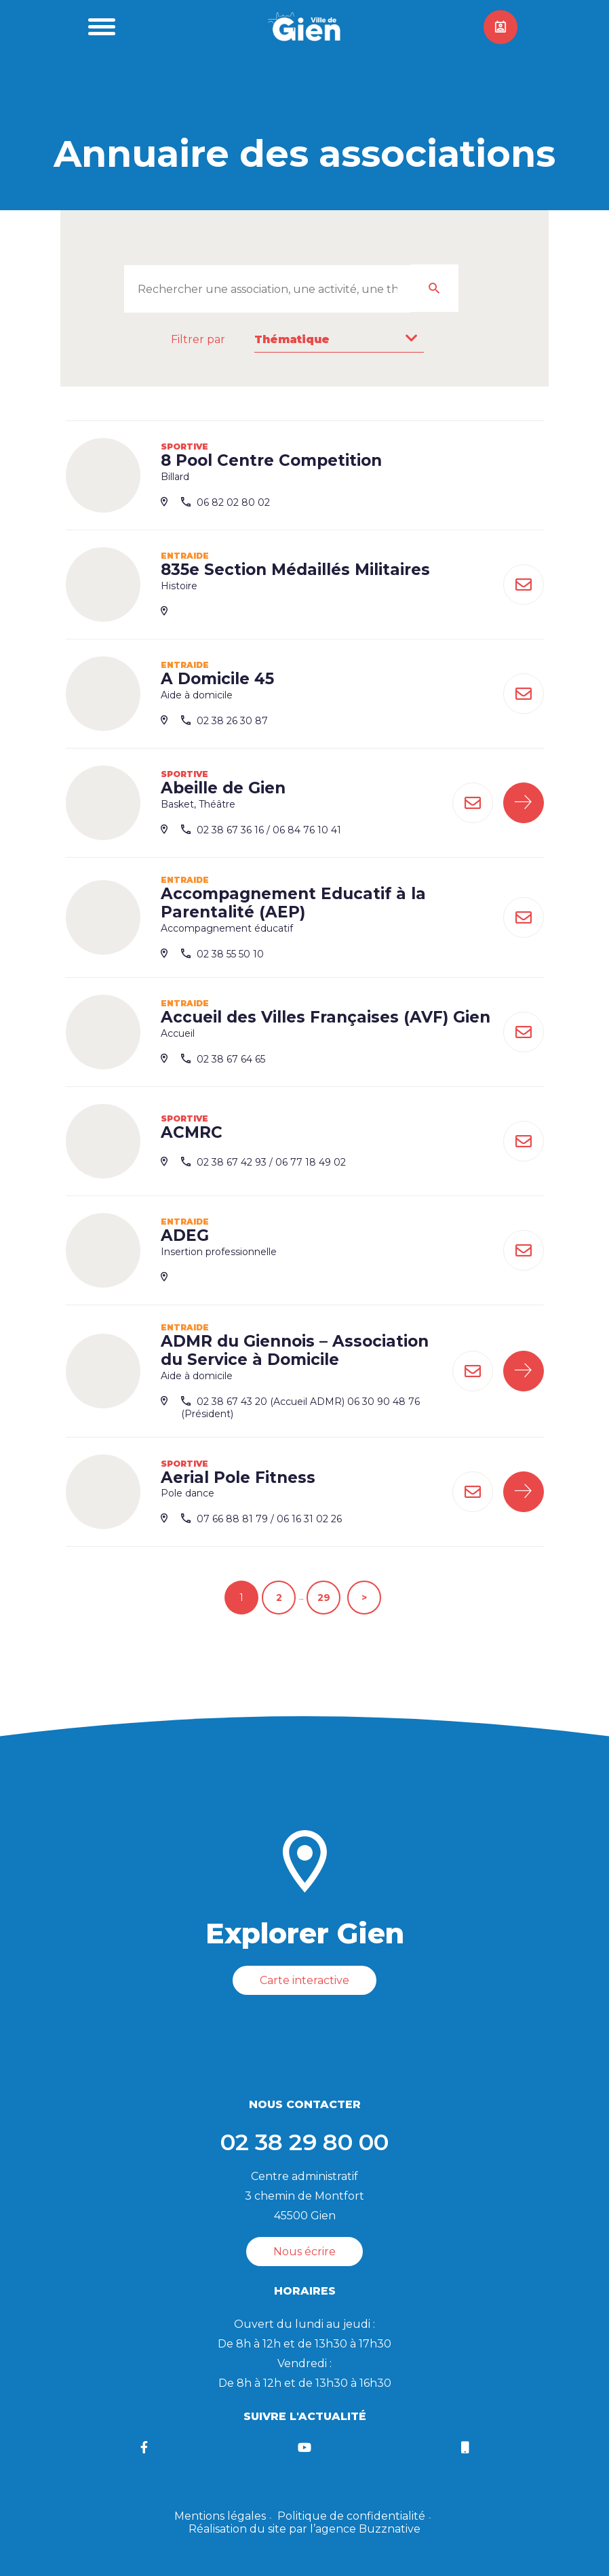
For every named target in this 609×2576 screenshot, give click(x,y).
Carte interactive (304, 1980)
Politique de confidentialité (351, 2516)
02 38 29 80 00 (304, 2142)
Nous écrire (304, 2251)
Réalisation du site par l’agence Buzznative (304, 2528)
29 (323, 1597)
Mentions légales (220, 2516)
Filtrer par (198, 339)
